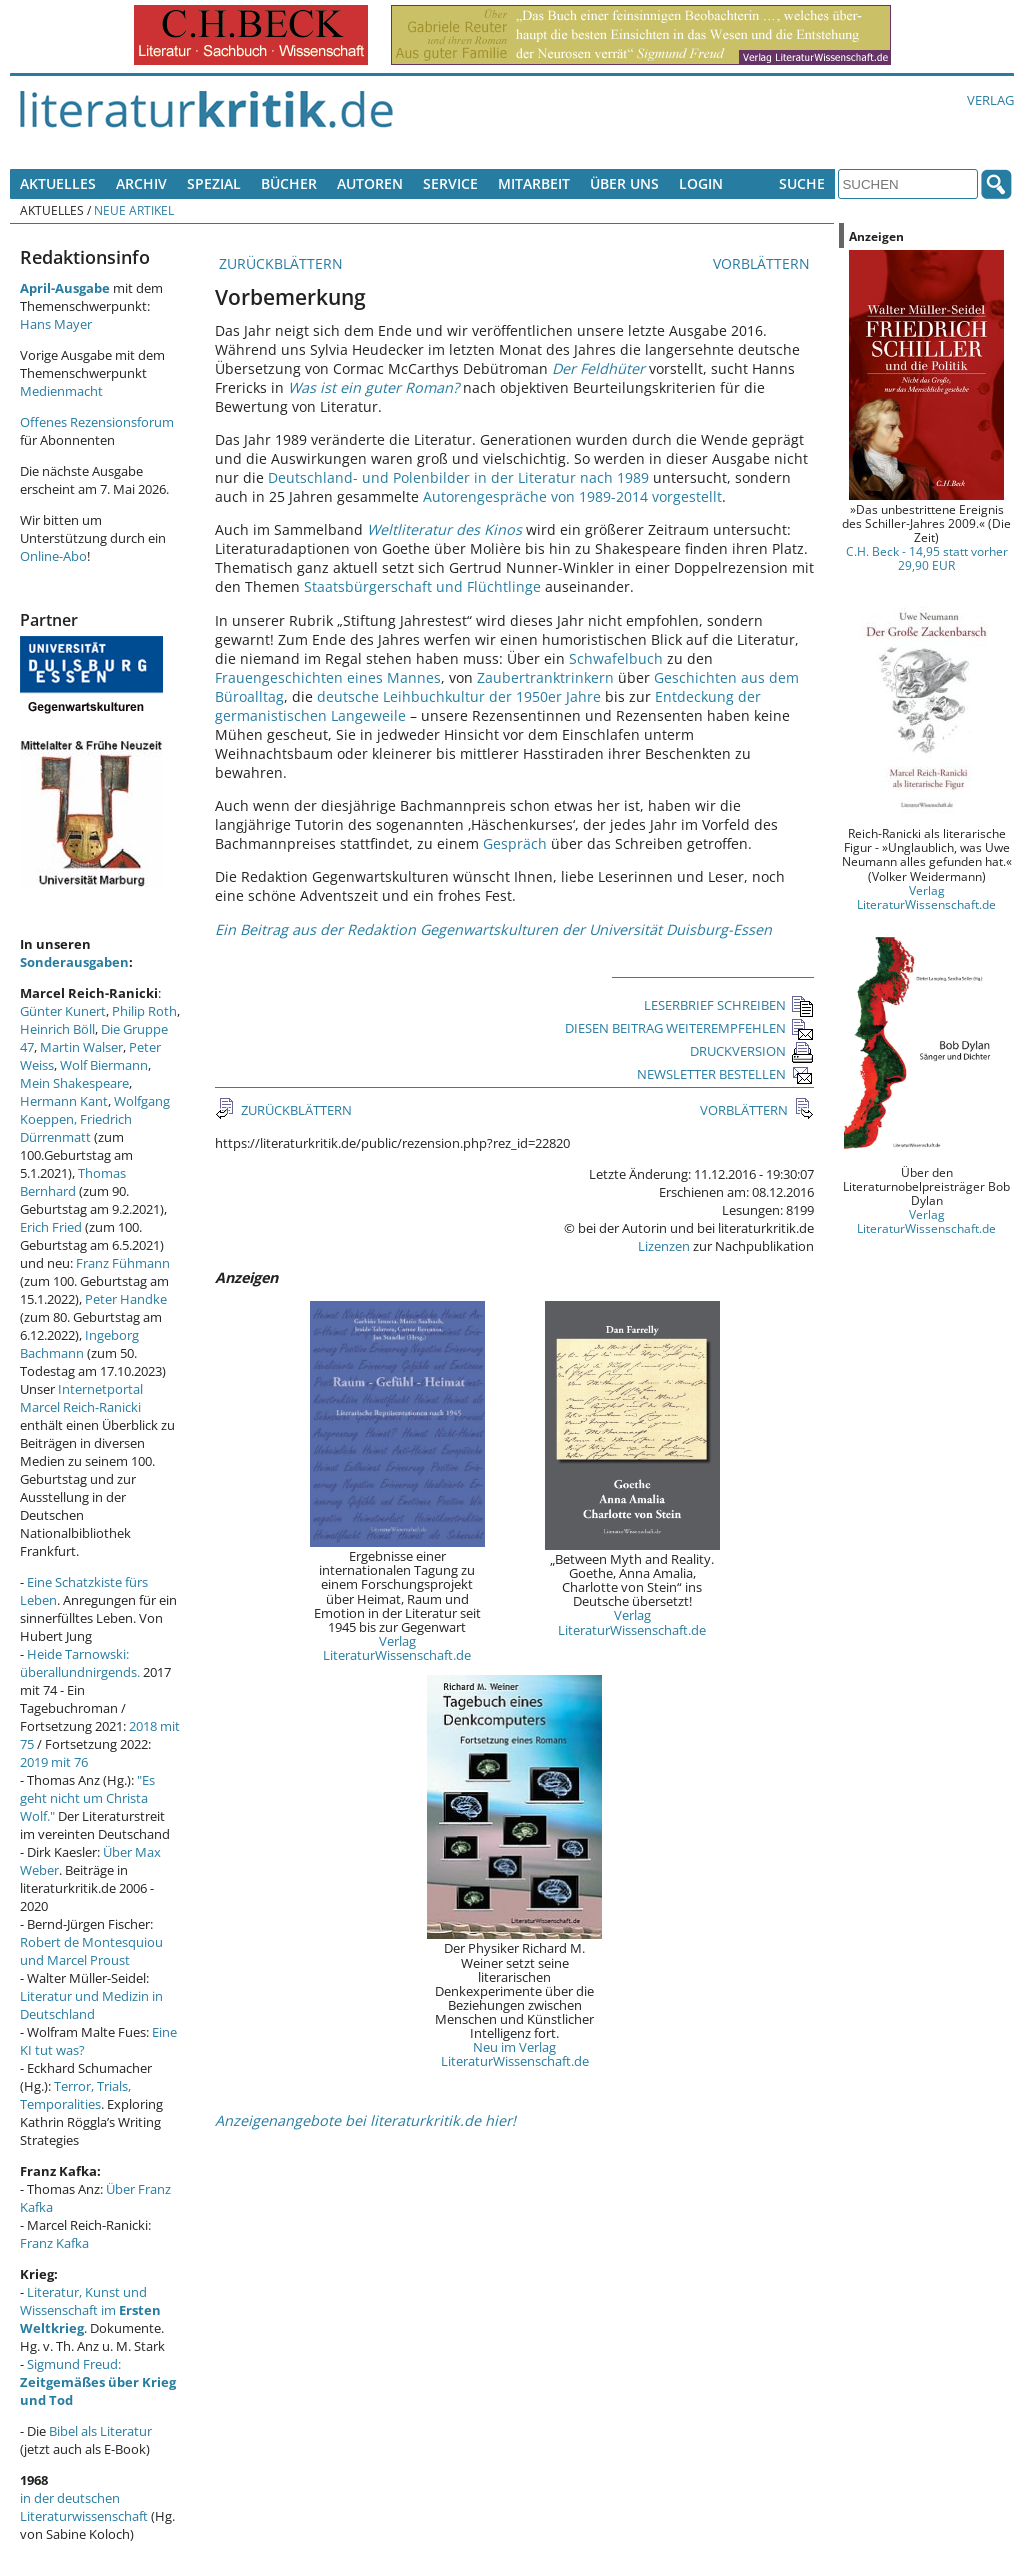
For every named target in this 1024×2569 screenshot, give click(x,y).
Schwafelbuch (616, 658)
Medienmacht (61, 391)
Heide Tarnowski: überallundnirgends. (80, 1663)
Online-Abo (53, 556)
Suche (802, 183)
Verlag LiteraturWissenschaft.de (397, 1648)
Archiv (141, 183)
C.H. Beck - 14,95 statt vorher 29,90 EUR (927, 558)
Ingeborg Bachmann (79, 1344)
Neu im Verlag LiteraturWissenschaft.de (515, 2054)
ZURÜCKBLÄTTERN (279, 263)
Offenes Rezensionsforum (97, 422)
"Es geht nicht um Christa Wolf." (87, 1798)
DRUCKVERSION (752, 1051)
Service (450, 183)
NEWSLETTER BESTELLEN (725, 1074)
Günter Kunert (63, 1011)
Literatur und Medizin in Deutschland (91, 2005)
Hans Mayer (56, 324)
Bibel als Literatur (100, 2431)
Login (701, 183)
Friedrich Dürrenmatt (76, 1128)
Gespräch (515, 843)
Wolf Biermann (104, 1065)
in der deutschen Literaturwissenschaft (84, 2507)
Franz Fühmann (123, 1263)
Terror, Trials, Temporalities (75, 2095)
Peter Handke (126, 1299)
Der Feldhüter (598, 368)
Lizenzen (664, 1246)
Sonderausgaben (74, 962)
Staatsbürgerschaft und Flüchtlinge (422, 586)
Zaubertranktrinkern (545, 677)
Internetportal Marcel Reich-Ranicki (81, 1398)
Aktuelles (58, 183)
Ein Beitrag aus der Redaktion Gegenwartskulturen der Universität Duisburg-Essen (493, 929)
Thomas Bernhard (73, 1182)
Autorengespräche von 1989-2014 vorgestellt (572, 496)
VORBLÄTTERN (763, 263)
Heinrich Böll (57, 1029)
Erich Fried (51, 1227)
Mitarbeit (534, 183)
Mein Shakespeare (74, 1083)
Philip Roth (144, 1011)
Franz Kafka (54, 2243)
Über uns (624, 183)
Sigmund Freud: (98, 2382)
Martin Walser (81, 1047)
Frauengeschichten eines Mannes (328, 677)
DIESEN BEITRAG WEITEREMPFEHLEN (689, 1028)
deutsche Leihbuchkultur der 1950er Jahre (459, 696)
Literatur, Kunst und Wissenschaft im (90, 2310)
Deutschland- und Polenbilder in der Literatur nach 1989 (458, 477)
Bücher (289, 183)
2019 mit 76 (54, 1762)
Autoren (370, 183)
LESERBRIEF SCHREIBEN (729, 1005)
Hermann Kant (64, 1101)
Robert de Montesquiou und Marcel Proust (91, 1951)
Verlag (990, 100)
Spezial (214, 183)
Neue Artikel (134, 210)
